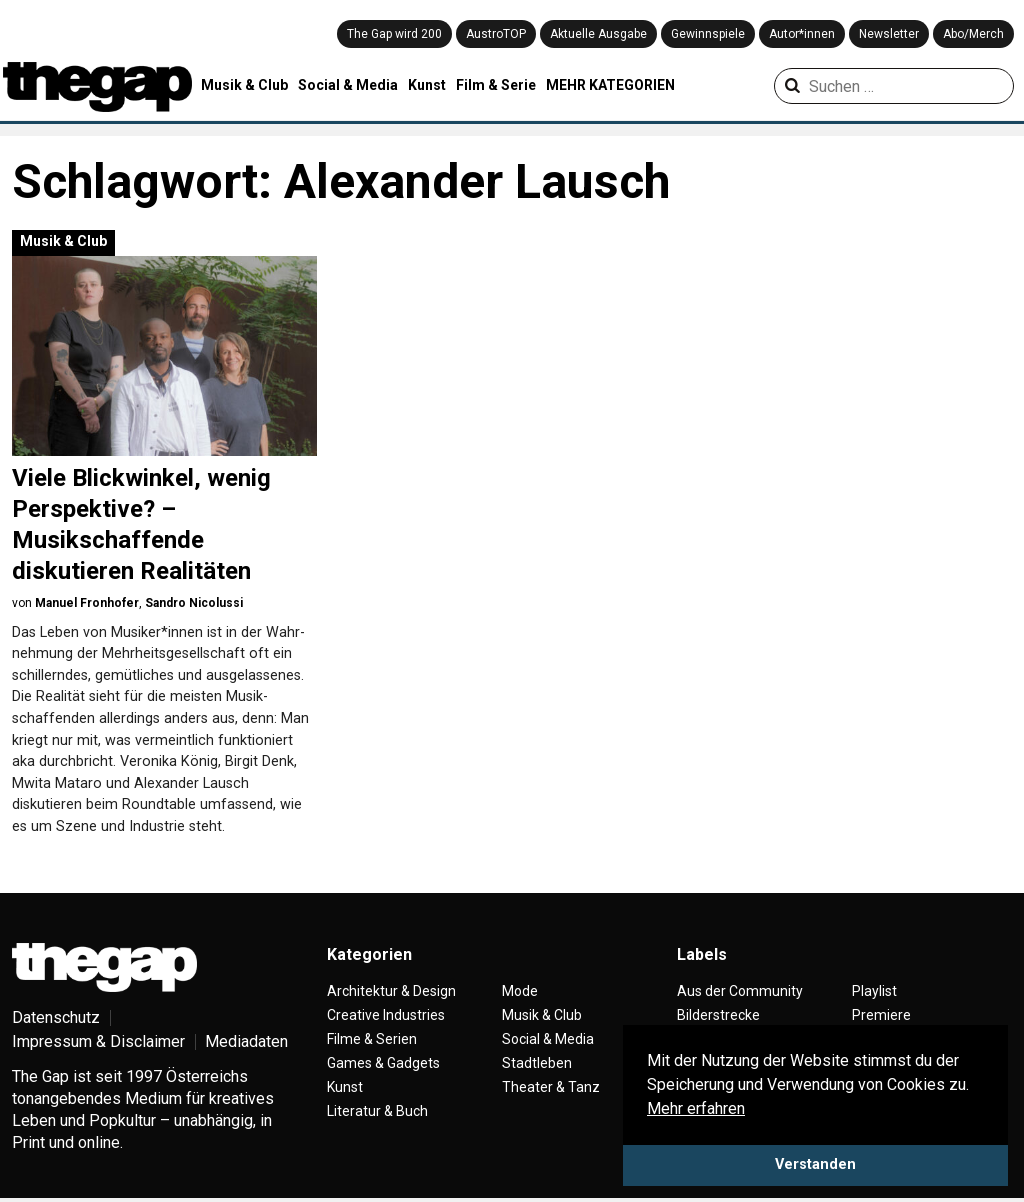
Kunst (427, 85)
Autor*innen (802, 34)
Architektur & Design (391, 991)
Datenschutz (56, 1017)
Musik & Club (244, 85)
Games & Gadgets (383, 1063)
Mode (520, 991)
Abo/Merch (973, 34)
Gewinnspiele (708, 34)
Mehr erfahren (696, 1108)
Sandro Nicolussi (194, 603)
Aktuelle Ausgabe (598, 34)
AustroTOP (496, 34)
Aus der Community (740, 991)
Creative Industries (386, 1015)
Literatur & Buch (377, 1111)
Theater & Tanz (551, 1087)
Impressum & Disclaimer (98, 1041)
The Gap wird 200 (394, 34)
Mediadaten (246, 1041)
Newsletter (889, 34)
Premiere (881, 1015)
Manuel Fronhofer (87, 603)
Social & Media (348, 85)
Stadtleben (537, 1063)
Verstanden (815, 1164)
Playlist (874, 991)
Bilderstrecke (718, 1015)
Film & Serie (496, 85)
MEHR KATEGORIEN (610, 85)
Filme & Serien (372, 1039)
